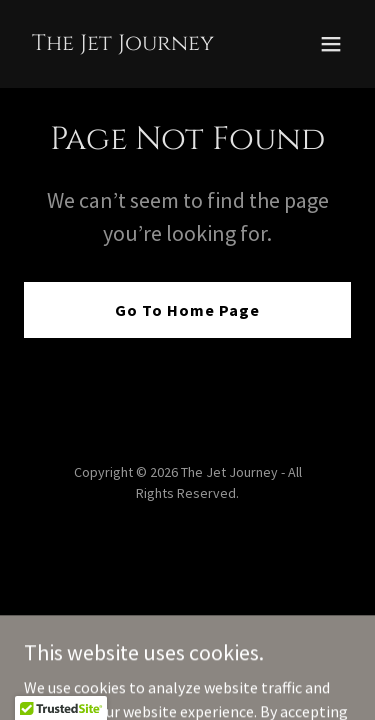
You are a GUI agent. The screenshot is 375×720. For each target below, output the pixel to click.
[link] (123, 44)
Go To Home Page (187, 310)
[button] (331, 44)
